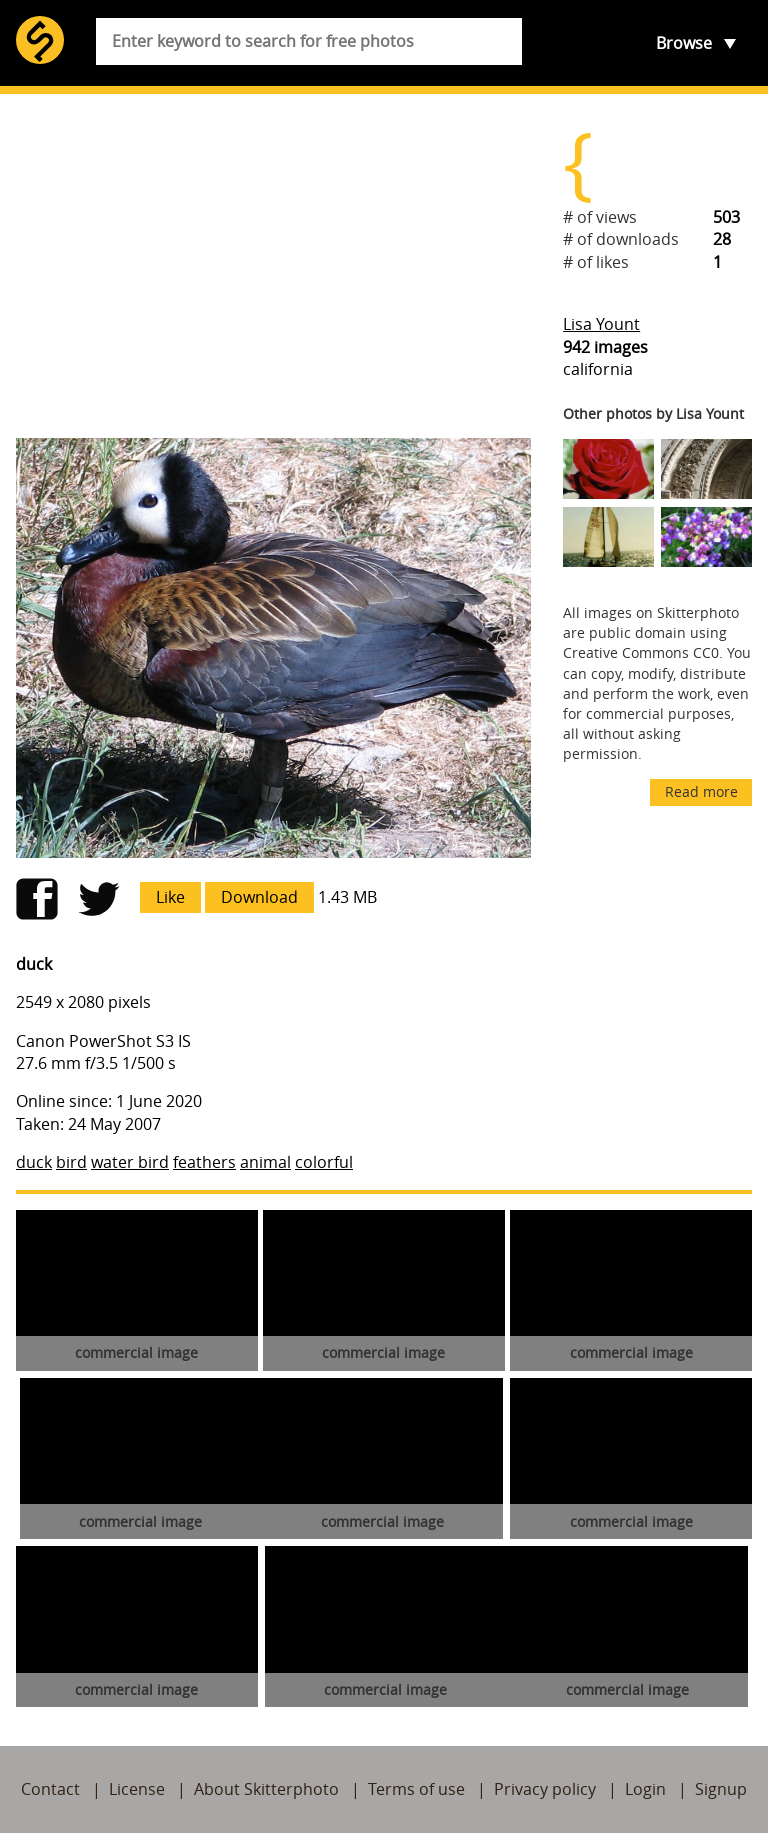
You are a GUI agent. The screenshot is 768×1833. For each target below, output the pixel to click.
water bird (130, 1162)
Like (170, 897)
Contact (50, 1789)
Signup (721, 1789)
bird (71, 1162)
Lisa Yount (601, 324)
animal (265, 1162)
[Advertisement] (273, 266)
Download (259, 897)
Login (645, 1789)
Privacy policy (545, 1789)
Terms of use (416, 1789)
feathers (204, 1162)
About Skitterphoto (266, 1789)
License (137, 1789)
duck (34, 1162)
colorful (324, 1162)
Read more (701, 791)
